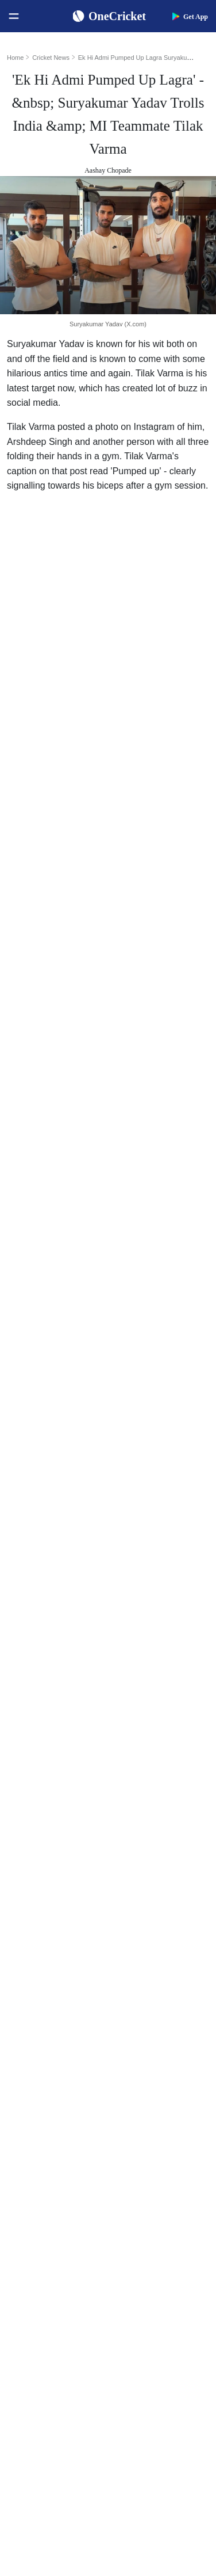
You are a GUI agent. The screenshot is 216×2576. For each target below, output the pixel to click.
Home (15, 57)
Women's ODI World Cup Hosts (61, 2009)
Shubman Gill (144, 1954)
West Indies (32, 2228)
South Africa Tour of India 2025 (162, 2173)
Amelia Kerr (142, 2101)
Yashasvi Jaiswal (149, 1972)
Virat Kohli (140, 1935)
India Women (35, 2246)
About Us (29, 2373)
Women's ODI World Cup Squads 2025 (61, 1954)
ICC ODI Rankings (45, 2046)
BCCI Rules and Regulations (60, 2101)
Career (24, 2410)
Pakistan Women (41, 2283)
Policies (26, 2446)
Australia (28, 2173)
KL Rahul (137, 2009)
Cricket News (51, 57)
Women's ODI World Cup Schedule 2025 (61, 1935)
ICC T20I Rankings (45, 2064)
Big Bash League (149, 2191)
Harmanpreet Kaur (152, 2064)
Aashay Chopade (108, 170)
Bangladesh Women (46, 2320)
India (22, 2154)
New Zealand (35, 2209)
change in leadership (68, 1278)
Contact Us (32, 2391)
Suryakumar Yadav (86, 510)
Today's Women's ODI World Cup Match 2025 (61, 1991)
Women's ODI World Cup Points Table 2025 (61, 1972)
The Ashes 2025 (147, 2154)
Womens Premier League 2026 (162, 2209)
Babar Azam (142, 2028)
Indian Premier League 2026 (162, 2228)
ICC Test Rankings (44, 2028)
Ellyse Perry (141, 2083)
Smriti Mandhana (150, 2046)
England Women (40, 2265)
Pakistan (27, 2191)
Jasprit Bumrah (146, 1991)
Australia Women (42, 2301)
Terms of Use (35, 2428)
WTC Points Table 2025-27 (58, 2083)
